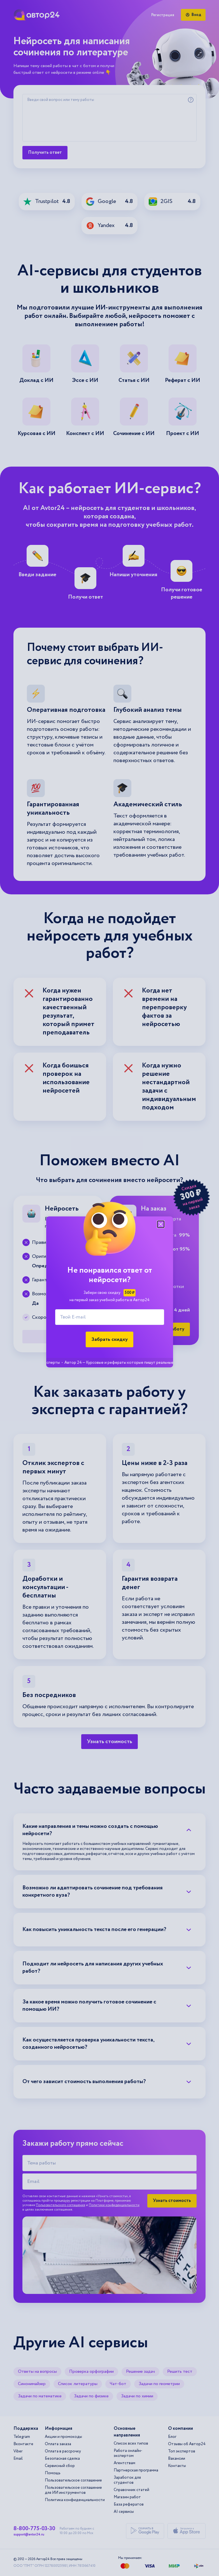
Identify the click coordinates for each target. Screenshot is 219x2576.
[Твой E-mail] (109, 1317)
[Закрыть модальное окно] (160, 1224)
